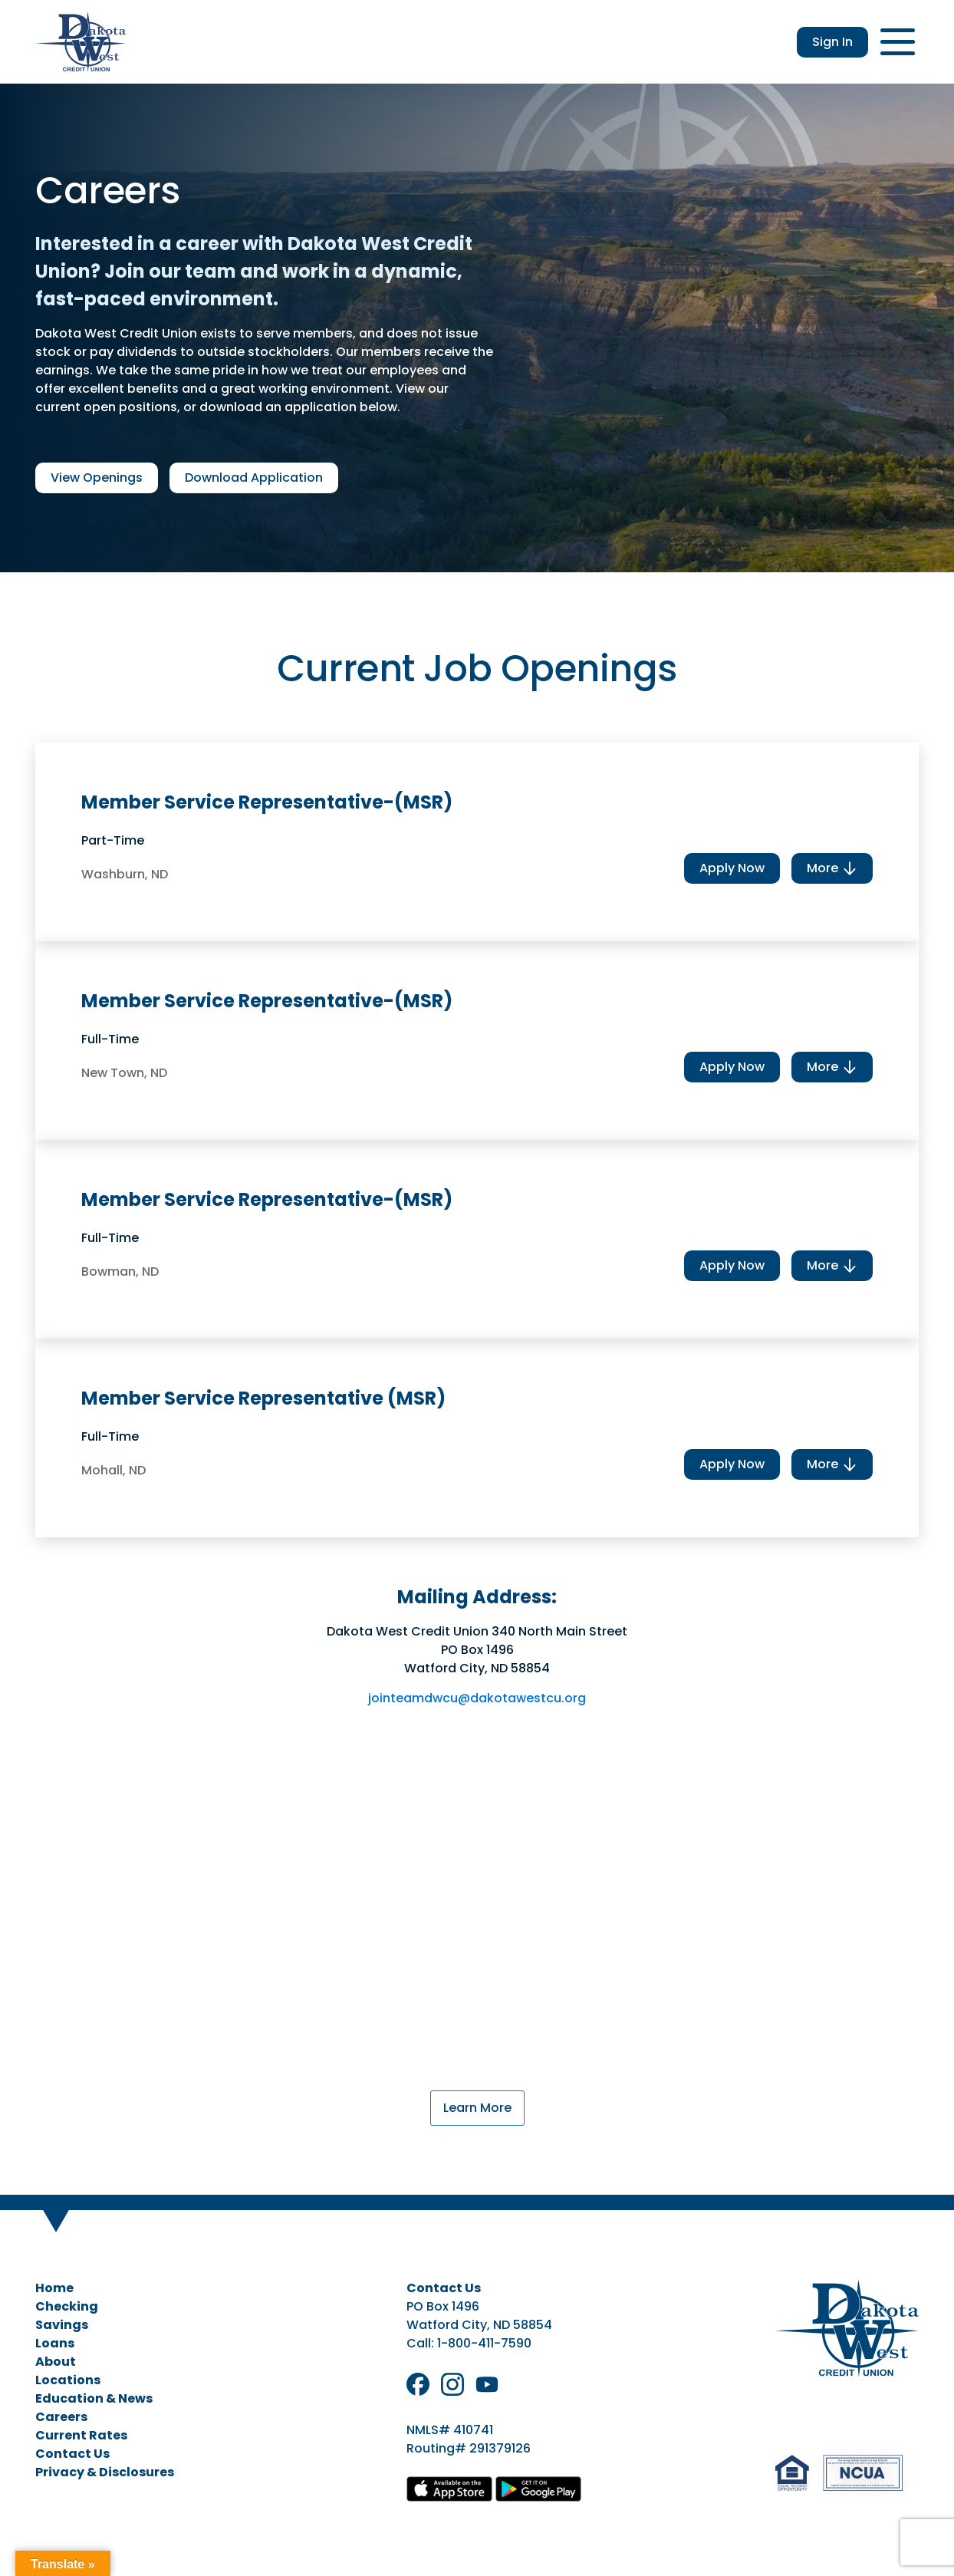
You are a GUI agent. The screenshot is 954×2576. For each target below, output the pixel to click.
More (832, 868)
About (55, 2361)
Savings (61, 2325)
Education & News (94, 2398)
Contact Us (72, 2453)
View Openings (97, 477)
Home (54, 2288)
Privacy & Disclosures (104, 2472)
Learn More (477, 2107)
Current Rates (81, 2435)
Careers (61, 2417)
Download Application (254, 477)
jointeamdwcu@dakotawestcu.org (477, 1698)
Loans (54, 2343)
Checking (66, 2306)
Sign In (832, 42)
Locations (67, 2380)
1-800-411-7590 (484, 2343)
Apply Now (732, 868)
